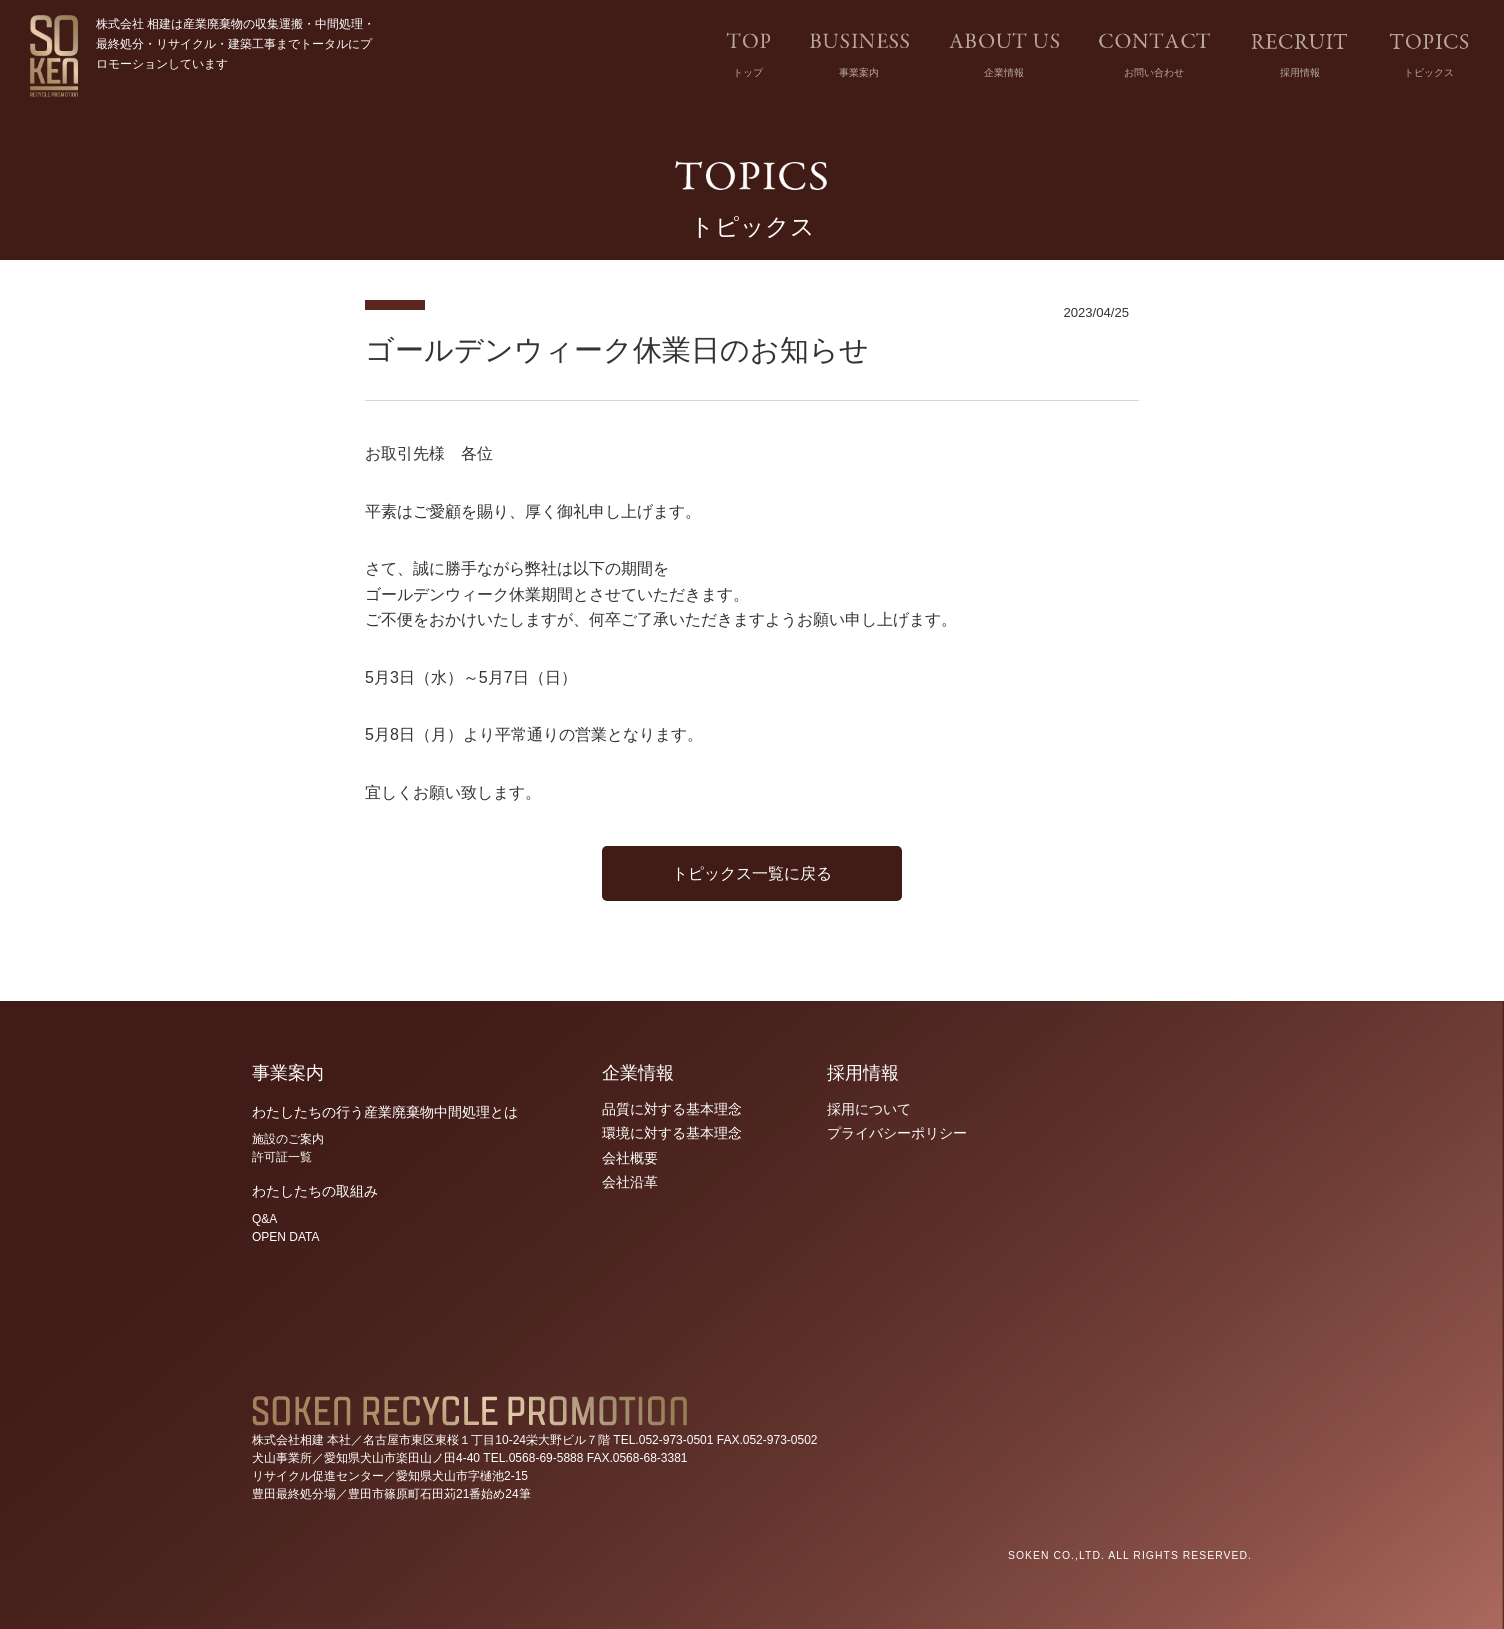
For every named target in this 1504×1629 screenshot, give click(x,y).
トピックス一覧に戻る (752, 873)
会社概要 (630, 1158)
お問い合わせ (1154, 72)
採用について (869, 1109)
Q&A (264, 1219)
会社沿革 (630, 1182)
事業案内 (859, 72)
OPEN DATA (286, 1237)
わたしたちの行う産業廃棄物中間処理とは (385, 1112)
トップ (748, 72)
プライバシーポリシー (897, 1133)
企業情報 (1004, 72)
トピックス (1429, 72)
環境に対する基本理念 (672, 1133)
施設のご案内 (288, 1139)
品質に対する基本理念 (672, 1109)
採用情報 (1300, 72)
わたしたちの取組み (315, 1191)
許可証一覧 (282, 1157)
